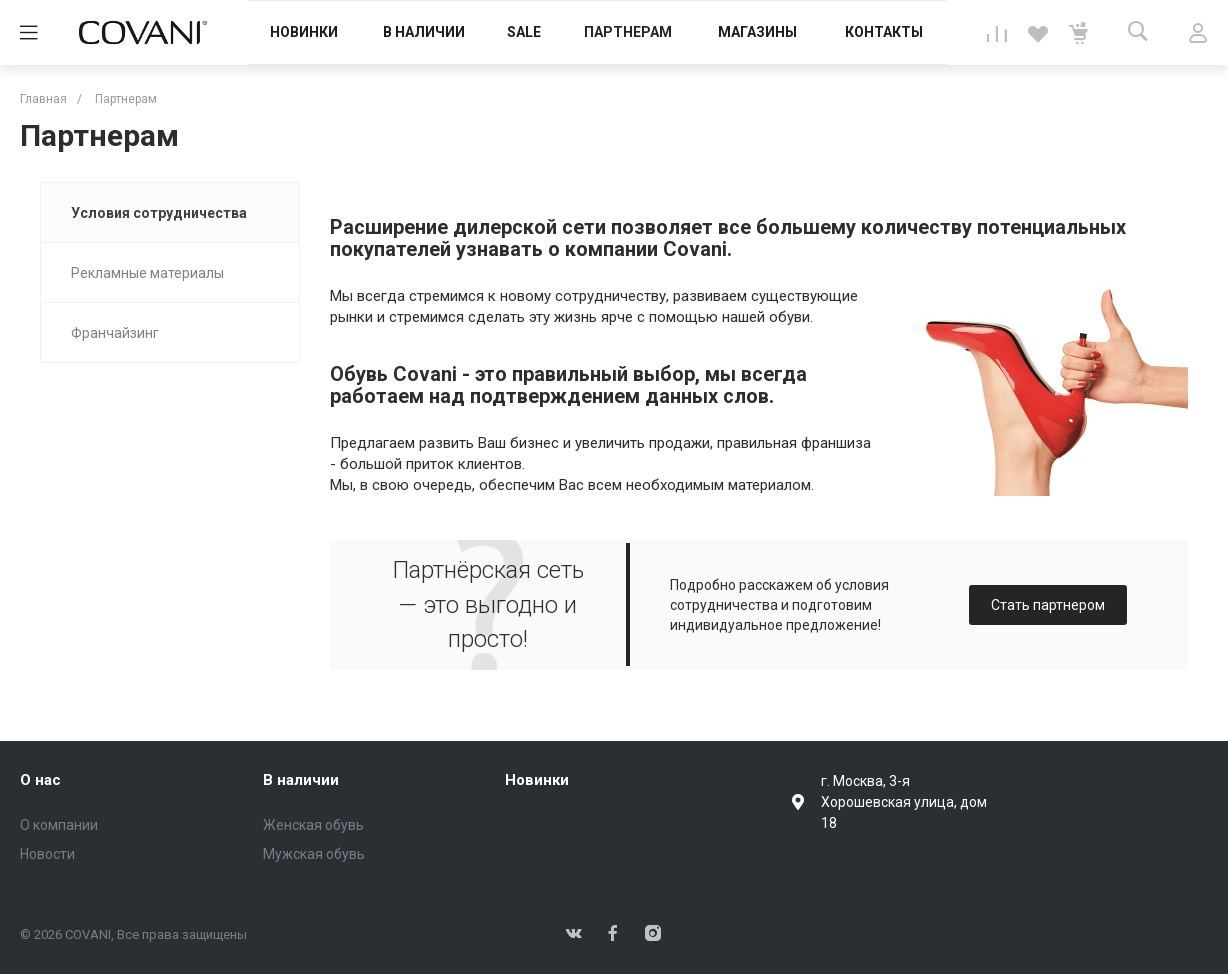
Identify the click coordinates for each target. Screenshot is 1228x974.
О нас (40, 780)
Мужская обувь (314, 854)
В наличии (301, 780)
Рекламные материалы (147, 273)
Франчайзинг (115, 333)
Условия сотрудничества (159, 213)
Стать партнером (1048, 605)
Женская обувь (313, 825)
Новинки (537, 780)
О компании (59, 825)
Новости (47, 854)
